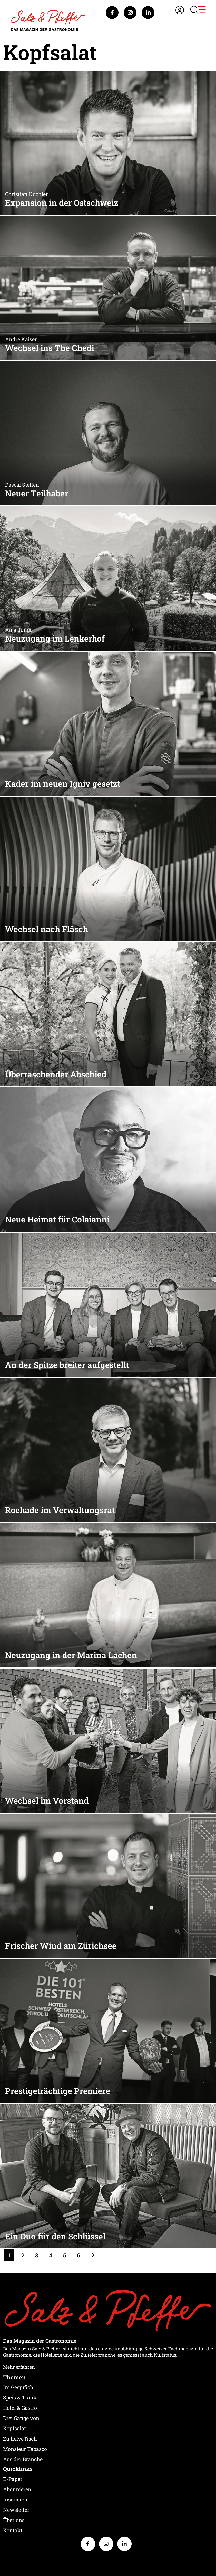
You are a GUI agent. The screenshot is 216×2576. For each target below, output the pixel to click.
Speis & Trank (20, 2397)
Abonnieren (17, 2489)
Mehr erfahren (19, 2367)
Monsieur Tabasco (25, 2448)
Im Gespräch (18, 2387)
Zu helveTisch (20, 2438)
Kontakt (13, 2530)
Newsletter (16, 2509)
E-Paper (12, 2479)
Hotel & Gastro (20, 2407)
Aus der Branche (23, 2459)
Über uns (14, 2520)
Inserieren (15, 2499)
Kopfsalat (14, 2428)
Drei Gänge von (21, 2418)
